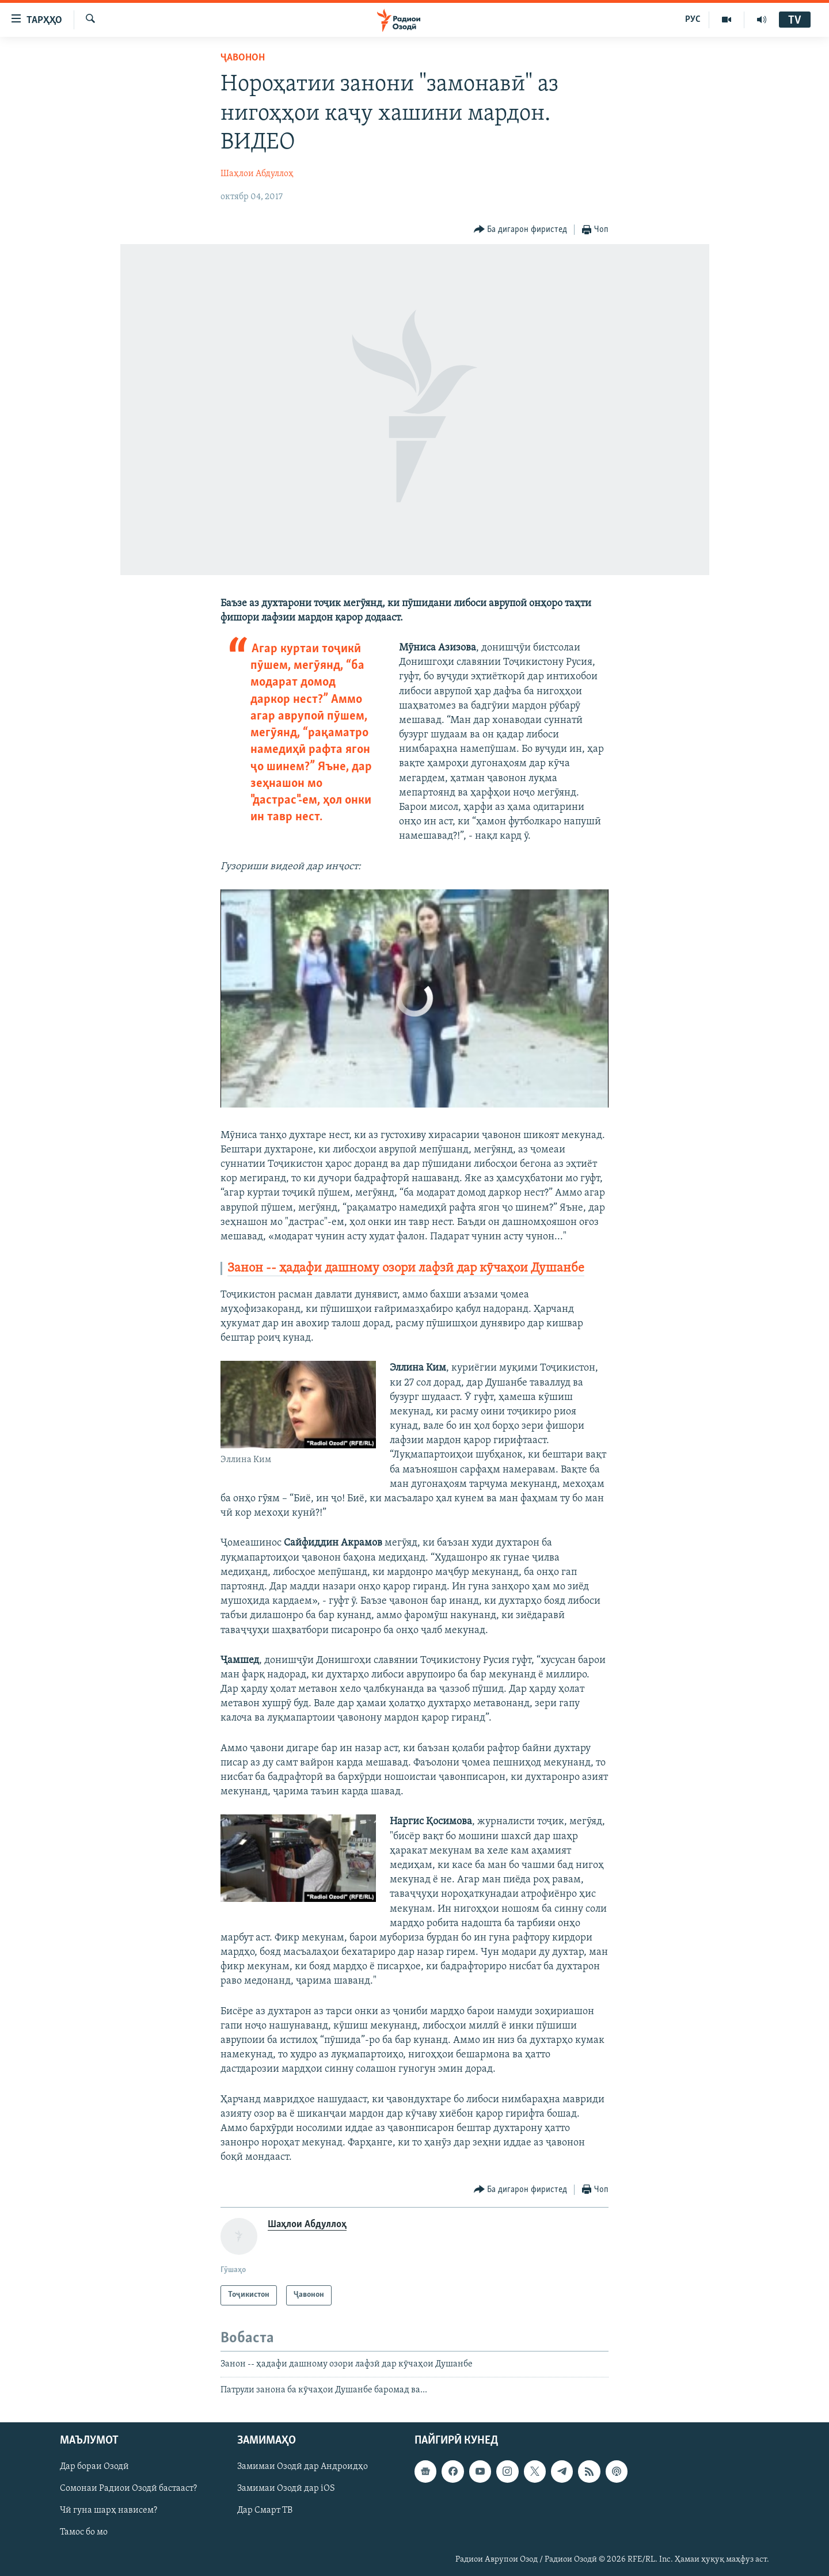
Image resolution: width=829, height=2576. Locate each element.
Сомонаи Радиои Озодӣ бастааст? (128, 2489)
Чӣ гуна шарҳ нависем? (108, 2511)
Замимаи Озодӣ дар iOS (286, 2489)
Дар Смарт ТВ (264, 2511)
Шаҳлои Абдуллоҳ (257, 173)
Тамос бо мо (84, 2532)
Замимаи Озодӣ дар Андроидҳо (302, 2467)
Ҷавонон (242, 57)
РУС (693, 19)
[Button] (521, 230)
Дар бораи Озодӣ (94, 2467)
